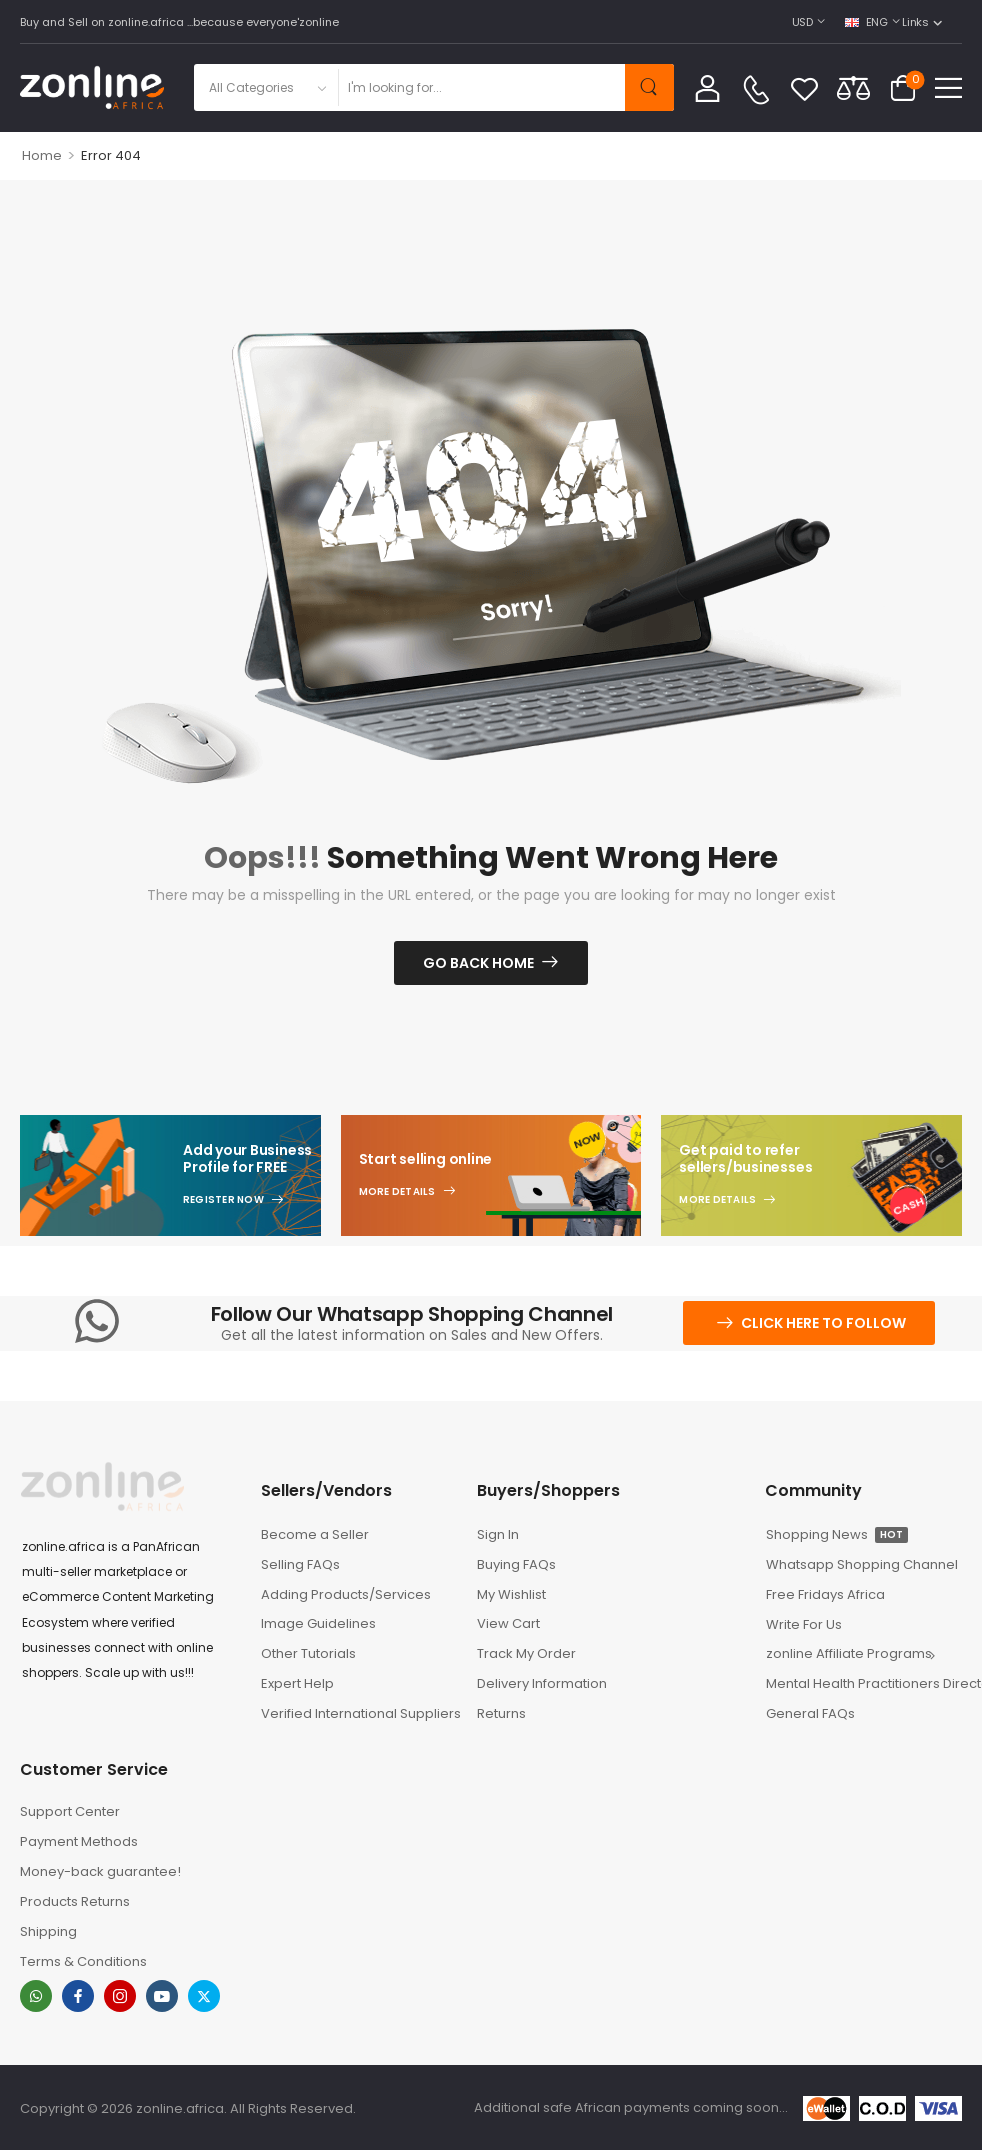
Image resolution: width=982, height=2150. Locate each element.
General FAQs (810, 1713)
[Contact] (756, 90)
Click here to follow (823, 1323)
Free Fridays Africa (825, 1594)
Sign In (498, 1534)
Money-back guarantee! (100, 1871)
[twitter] (204, 1996)
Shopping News (837, 1534)
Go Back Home (478, 963)
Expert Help (297, 1683)
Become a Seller (315, 1534)
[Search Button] (649, 87)
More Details (397, 1192)
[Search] (481, 87)
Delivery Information (542, 1683)
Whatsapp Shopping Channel (862, 1564)
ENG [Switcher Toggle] (866, 22)
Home (42, 155)
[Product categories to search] (265, 87)
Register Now (223, 1200)
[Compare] (853, 87)
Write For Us (804, 1624)
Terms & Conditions (83, 1961)
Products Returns (75, 1901)
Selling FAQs (300, 1564)
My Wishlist (511, 1594)
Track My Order (526, 1653)
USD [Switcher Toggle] (802, 22)
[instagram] (120, 1996)
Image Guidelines (318, 1623)
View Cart (508, 1623)
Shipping (48, 1931)
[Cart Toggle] (903, 88)
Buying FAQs (516, 1564)
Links (915, 22)
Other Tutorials (308, 1653)
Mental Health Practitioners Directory (864, 1683)
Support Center (70, 1811)
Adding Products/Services (346, 1594)
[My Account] (707, 87)
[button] (948, 87)
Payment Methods (79, 1841)
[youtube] (162, 1996)
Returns (501, 1713)
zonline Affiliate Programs (849, 1653)
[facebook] (78, 1996)
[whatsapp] (36, 1996)
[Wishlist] (804, 88)
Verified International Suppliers (359, 1713)
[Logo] (92, 87)
